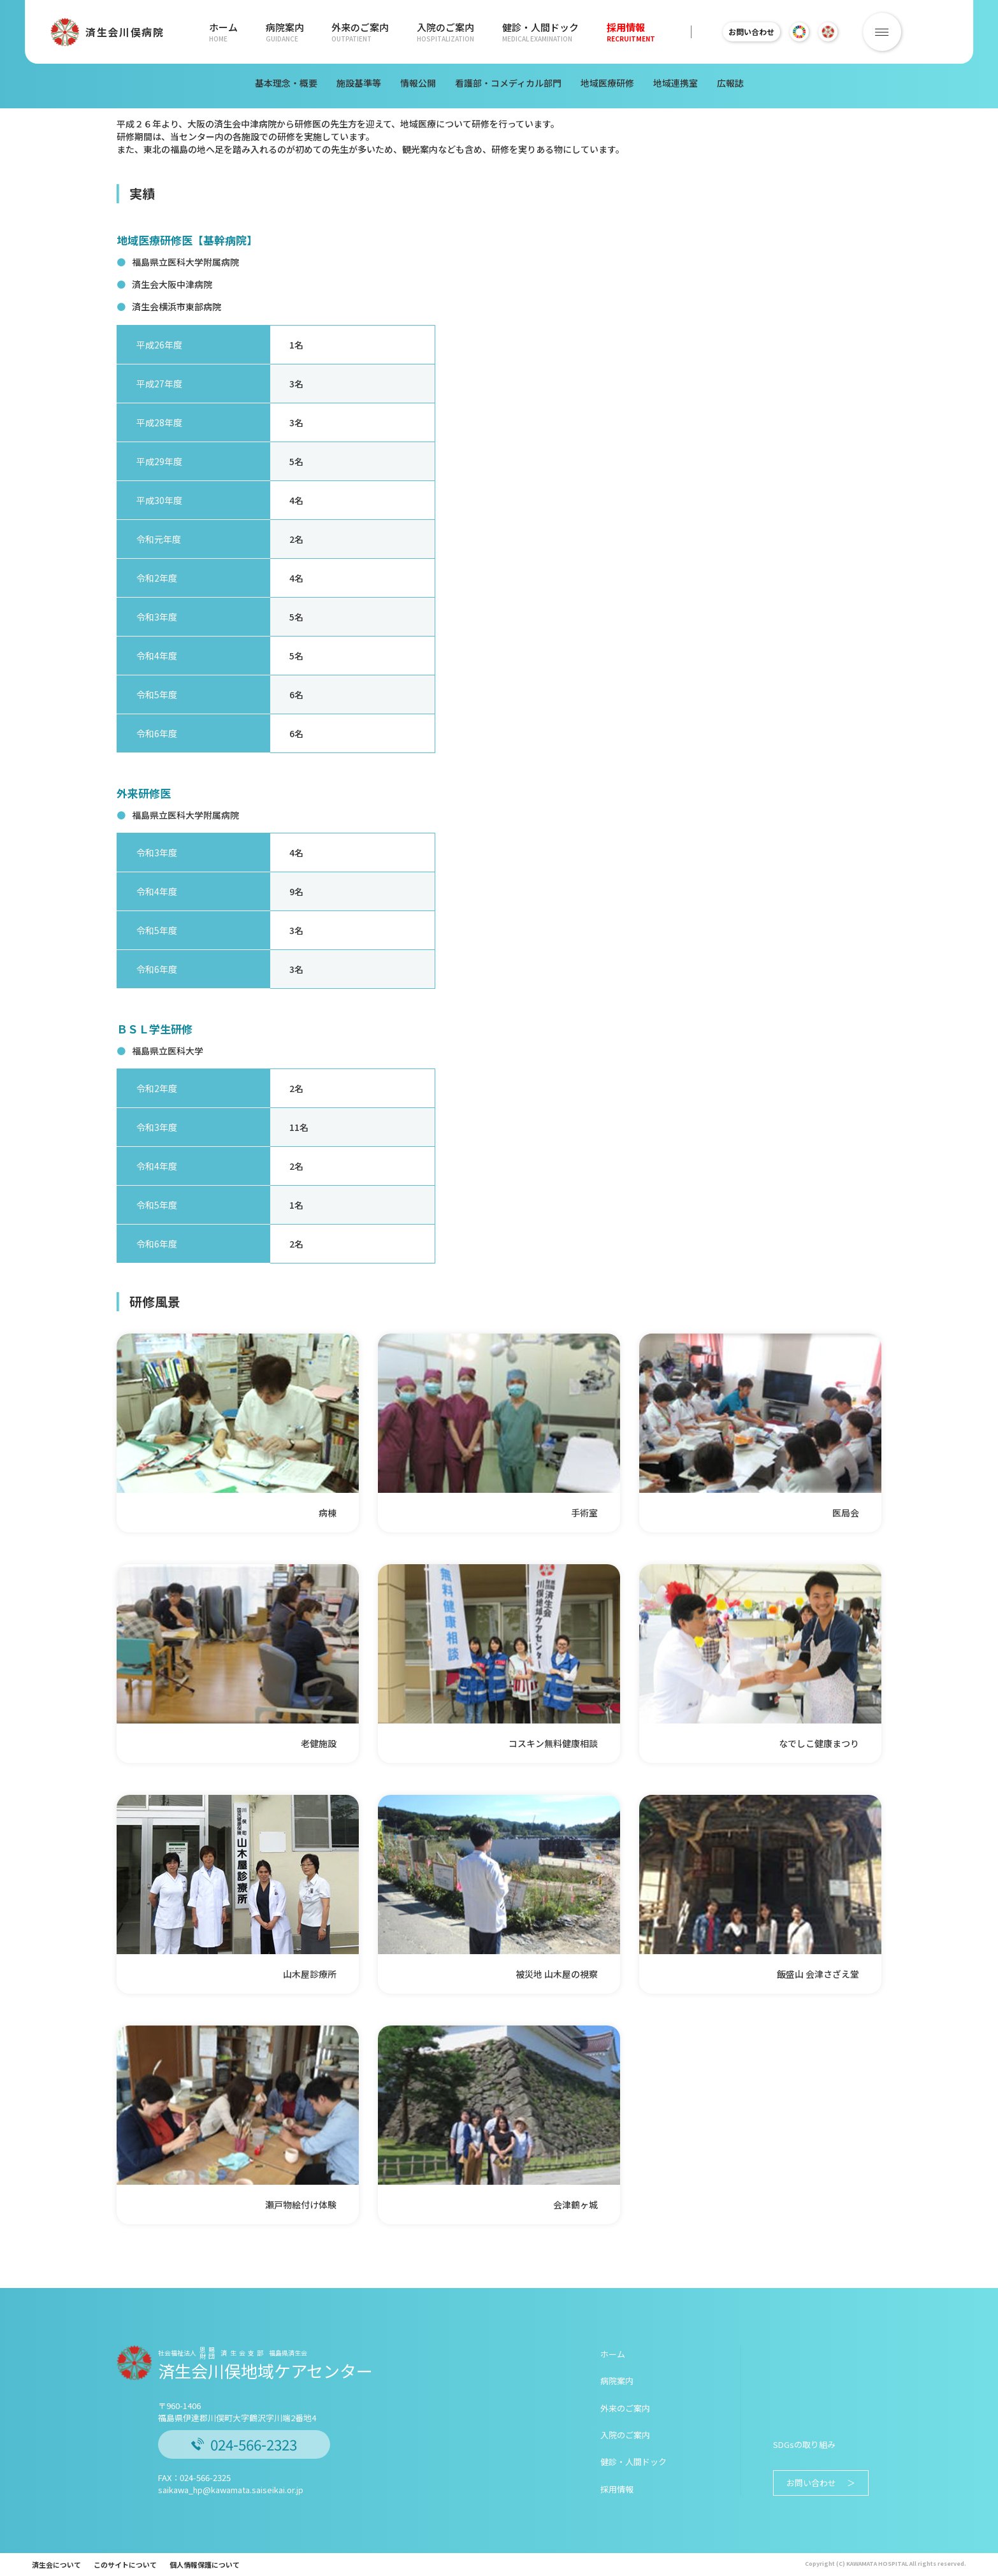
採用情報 (631, 31)
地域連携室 (675, 82)
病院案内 (285, 31)
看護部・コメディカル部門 (508, 82)
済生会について (56, 2564)
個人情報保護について (205, 2564)
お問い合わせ (758, 31)
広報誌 (730, 82)
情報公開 (418, 82)
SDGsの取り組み (804, 2444)
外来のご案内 (360, 31)
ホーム (223, 31)
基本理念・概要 (286, 82)
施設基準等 (358, 82)
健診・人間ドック (540, 31)
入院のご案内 (445, 31)
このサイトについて (125, 2564)
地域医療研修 (607, 82)
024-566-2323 (244, 2444)
